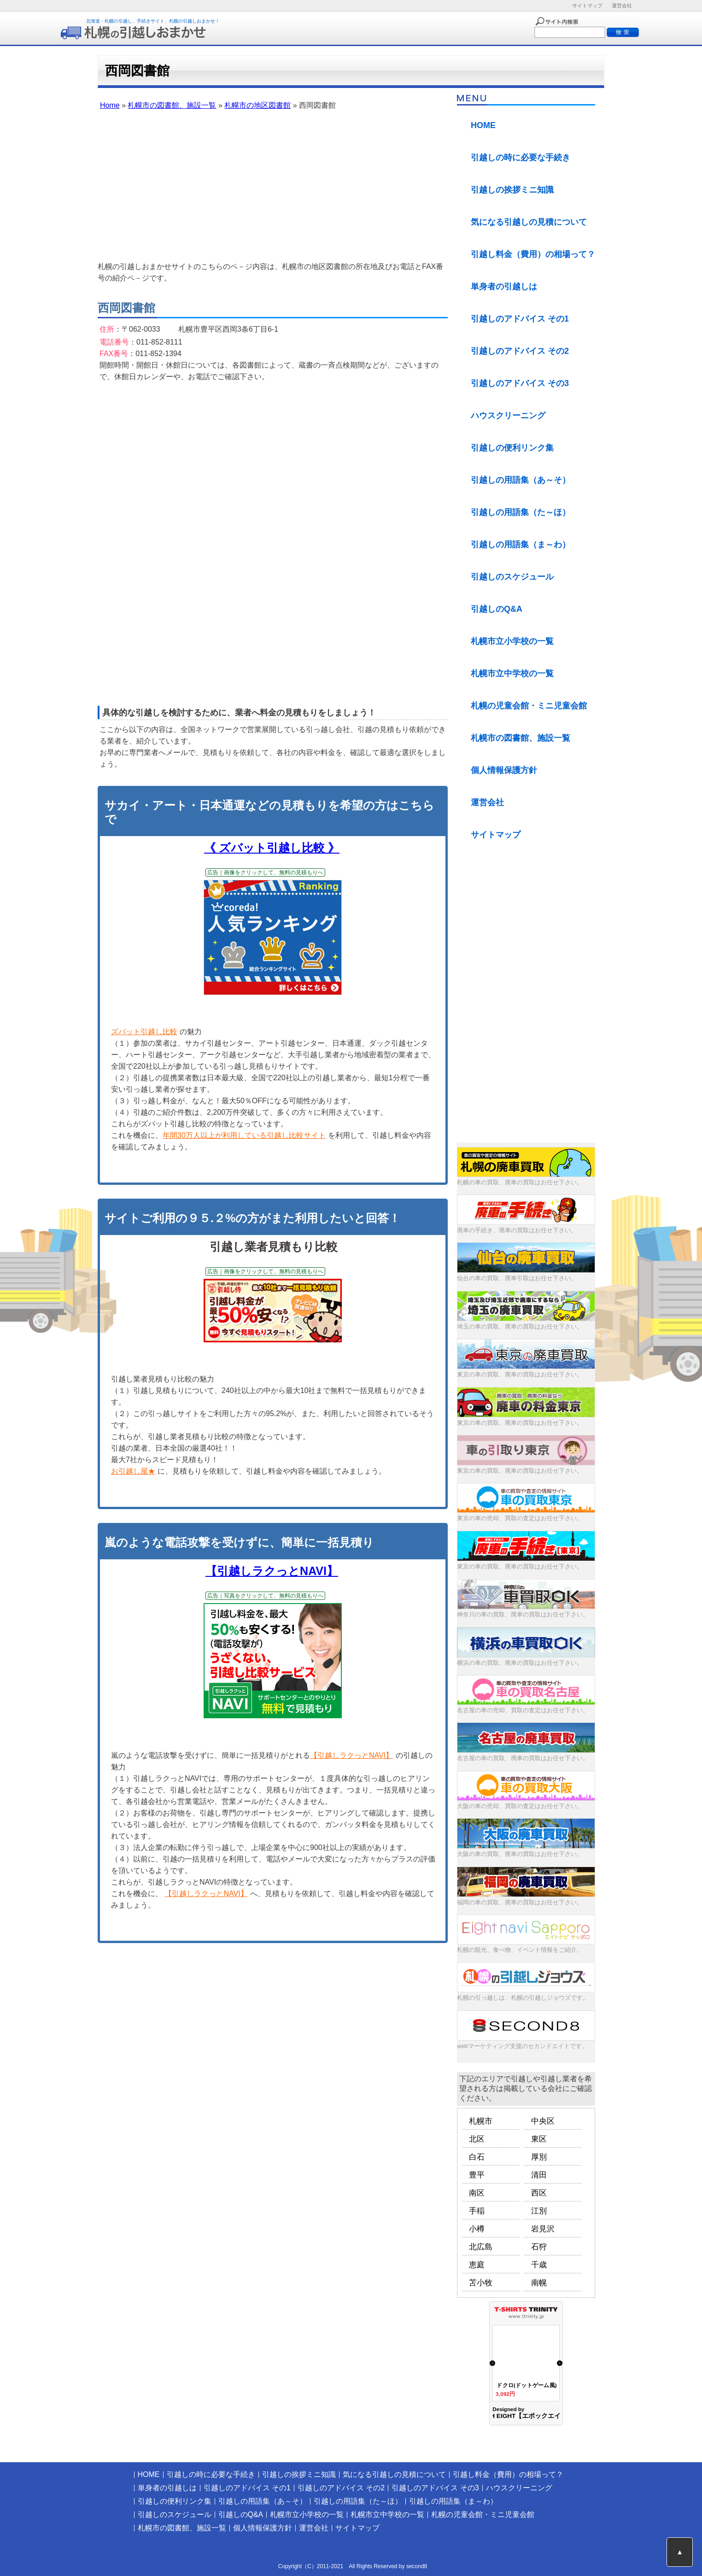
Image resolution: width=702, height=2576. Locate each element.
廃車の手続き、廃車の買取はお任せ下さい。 (517, 1230)
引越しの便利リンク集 (512, 447)
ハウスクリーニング (508, 415)
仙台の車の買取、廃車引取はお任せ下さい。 (517, 1278)
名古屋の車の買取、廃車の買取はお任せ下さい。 (523, 1758)
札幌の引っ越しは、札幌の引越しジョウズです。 (523, 1997)
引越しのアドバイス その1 (520, 318)
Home (110, 105)
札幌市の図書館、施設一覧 (172, 105)
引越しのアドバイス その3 (520, 383)
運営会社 (622, 5)
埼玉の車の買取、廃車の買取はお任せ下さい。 (520, 1326)
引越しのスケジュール (512, 576)
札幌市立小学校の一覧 (512, 641)
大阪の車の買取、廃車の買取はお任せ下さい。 (520, 1853)
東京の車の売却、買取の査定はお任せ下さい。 (520, 1518)
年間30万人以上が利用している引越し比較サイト (244, 1135)
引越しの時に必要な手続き (520, 157)
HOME (483, 125)
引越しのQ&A (496, 609)
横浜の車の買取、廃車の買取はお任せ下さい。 (520, 1662)
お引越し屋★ (133, 1471)
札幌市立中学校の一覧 (512, 673)
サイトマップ (587, 5)
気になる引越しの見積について (529, 222)
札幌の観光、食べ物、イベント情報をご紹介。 (520, 1949)
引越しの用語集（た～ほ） (520, 512)
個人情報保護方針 (504, 770)
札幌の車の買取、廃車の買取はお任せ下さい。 (520, 1182)
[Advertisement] (273, 187)
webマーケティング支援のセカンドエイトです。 (522, 2046)
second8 (416, 2566)
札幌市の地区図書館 (257, 105)
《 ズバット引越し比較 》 (271, 847)
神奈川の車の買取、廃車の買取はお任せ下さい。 (523, 1614)
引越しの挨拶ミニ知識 (512, 189)
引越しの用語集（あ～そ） (520, 480)
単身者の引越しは (504, 286)
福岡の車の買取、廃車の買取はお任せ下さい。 (520, 1902)
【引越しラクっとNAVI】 (271, 1570)
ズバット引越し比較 (144, 1032)
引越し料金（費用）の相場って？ (533, 254)
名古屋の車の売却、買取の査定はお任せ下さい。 (523, 1710)
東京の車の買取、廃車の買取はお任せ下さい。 (520, 1374)
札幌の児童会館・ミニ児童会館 (529, 705)
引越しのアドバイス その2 (520, 351)
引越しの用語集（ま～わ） (520, 544)
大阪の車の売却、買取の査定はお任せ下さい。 (520, 1806)
